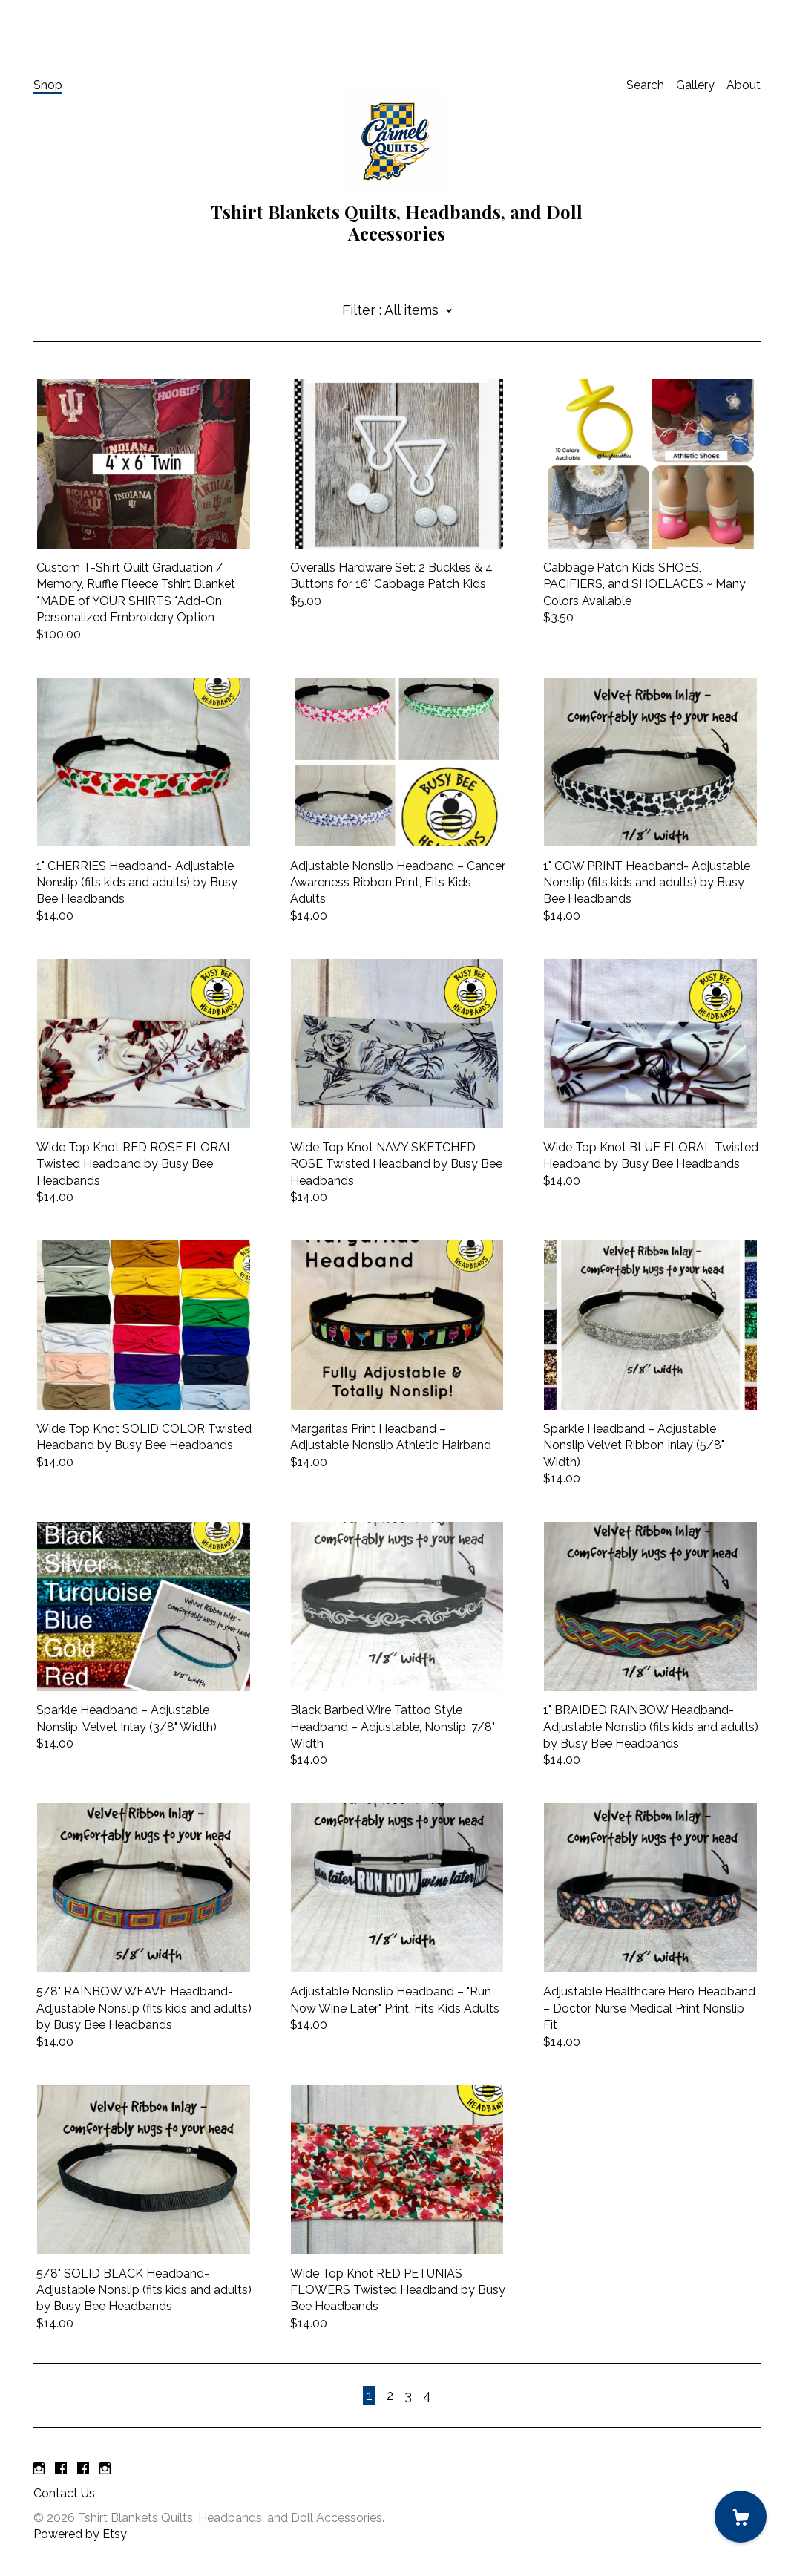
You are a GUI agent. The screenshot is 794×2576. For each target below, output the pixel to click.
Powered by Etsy (80, 2534)
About (743, 85)
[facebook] (61, 2469)
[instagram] (39, 2469)
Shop (47, 85)
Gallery (695, 85)
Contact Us (64, 2493)
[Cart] (741, 2517)
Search (645, 85)
